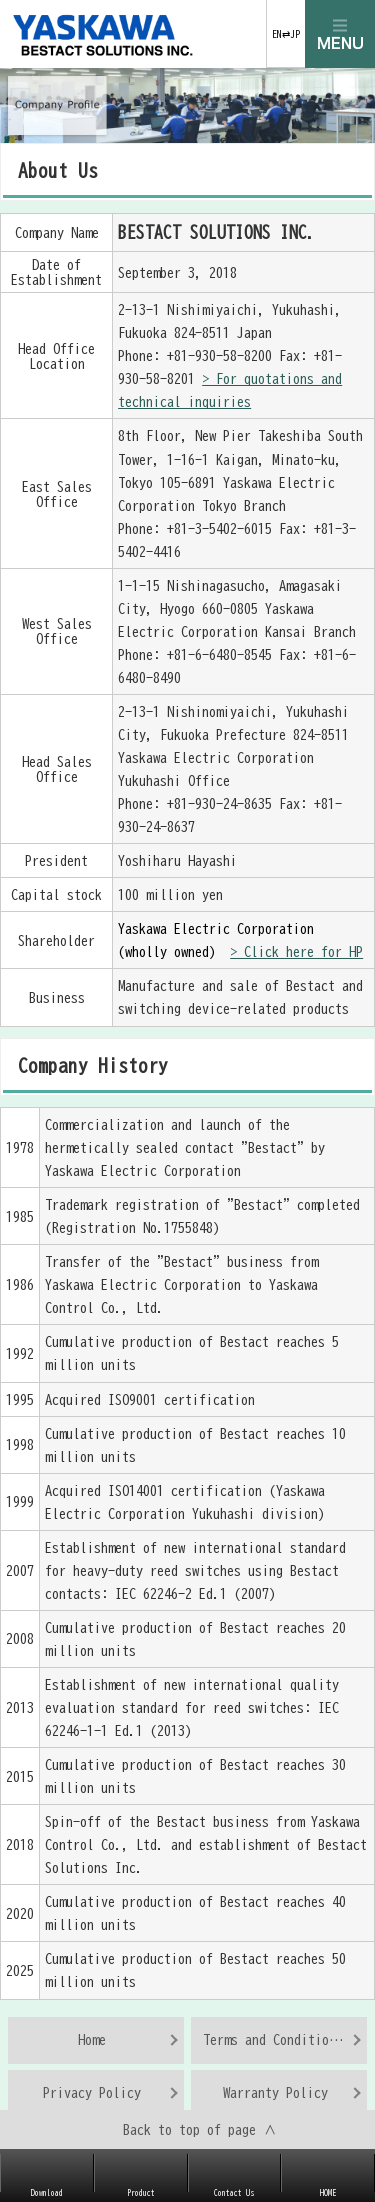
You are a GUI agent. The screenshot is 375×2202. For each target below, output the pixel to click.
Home (92, 2039)
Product (141, 2193)
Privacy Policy (92, 2092)
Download (47, 2193)
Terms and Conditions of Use (285, 2039)
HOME (328, 2193)
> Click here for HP (296, 951)
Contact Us (234, 2193)
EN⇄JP (286, 34)
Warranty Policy (275, 2092)
